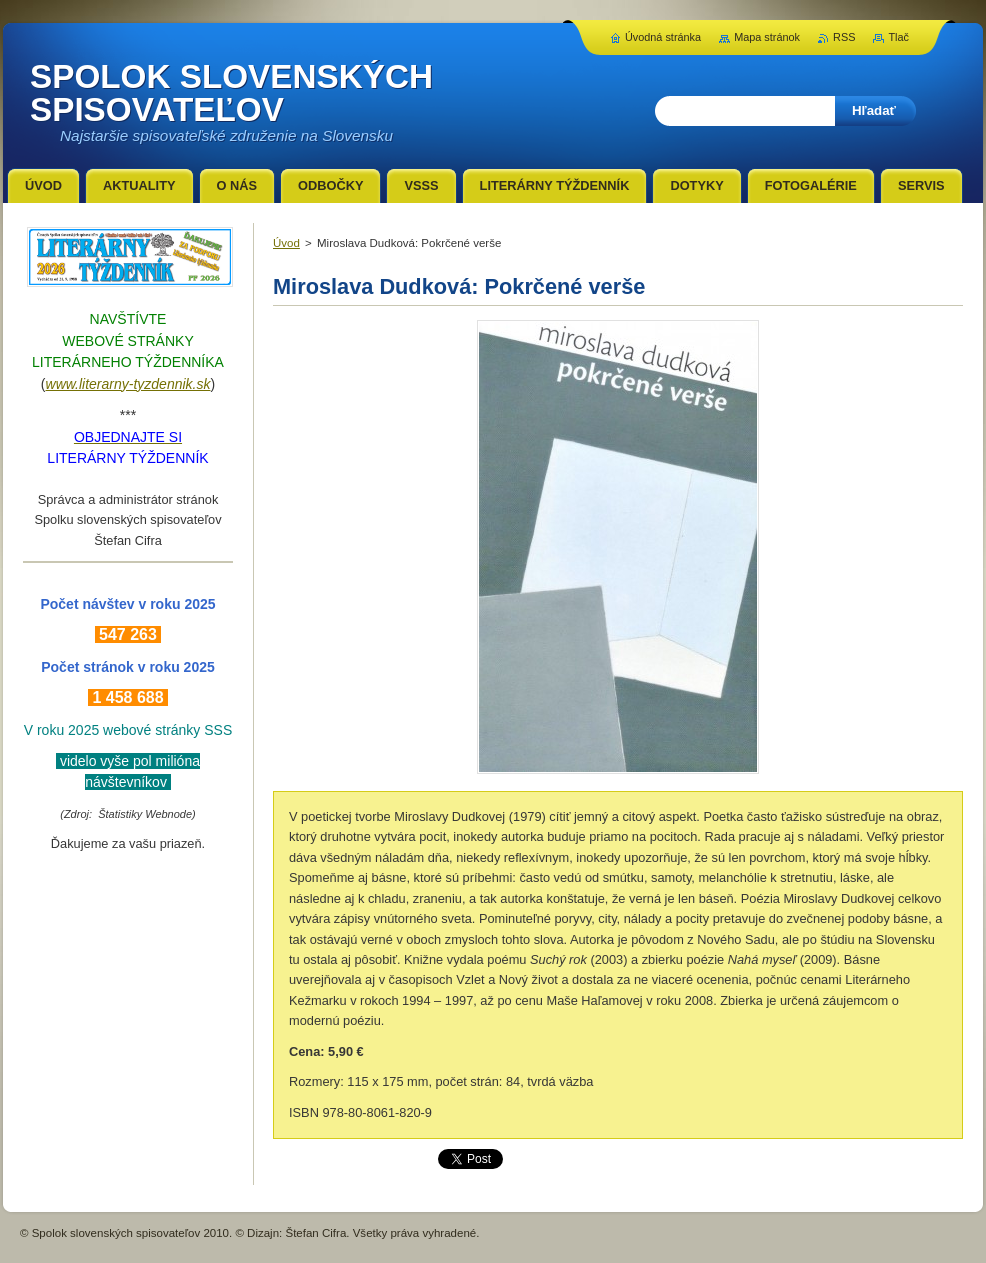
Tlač (898, 37)
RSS (844, 37)
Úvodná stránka (663, 37)
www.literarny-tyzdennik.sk (128, 384)
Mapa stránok (767, 37)
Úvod (286, 243)
